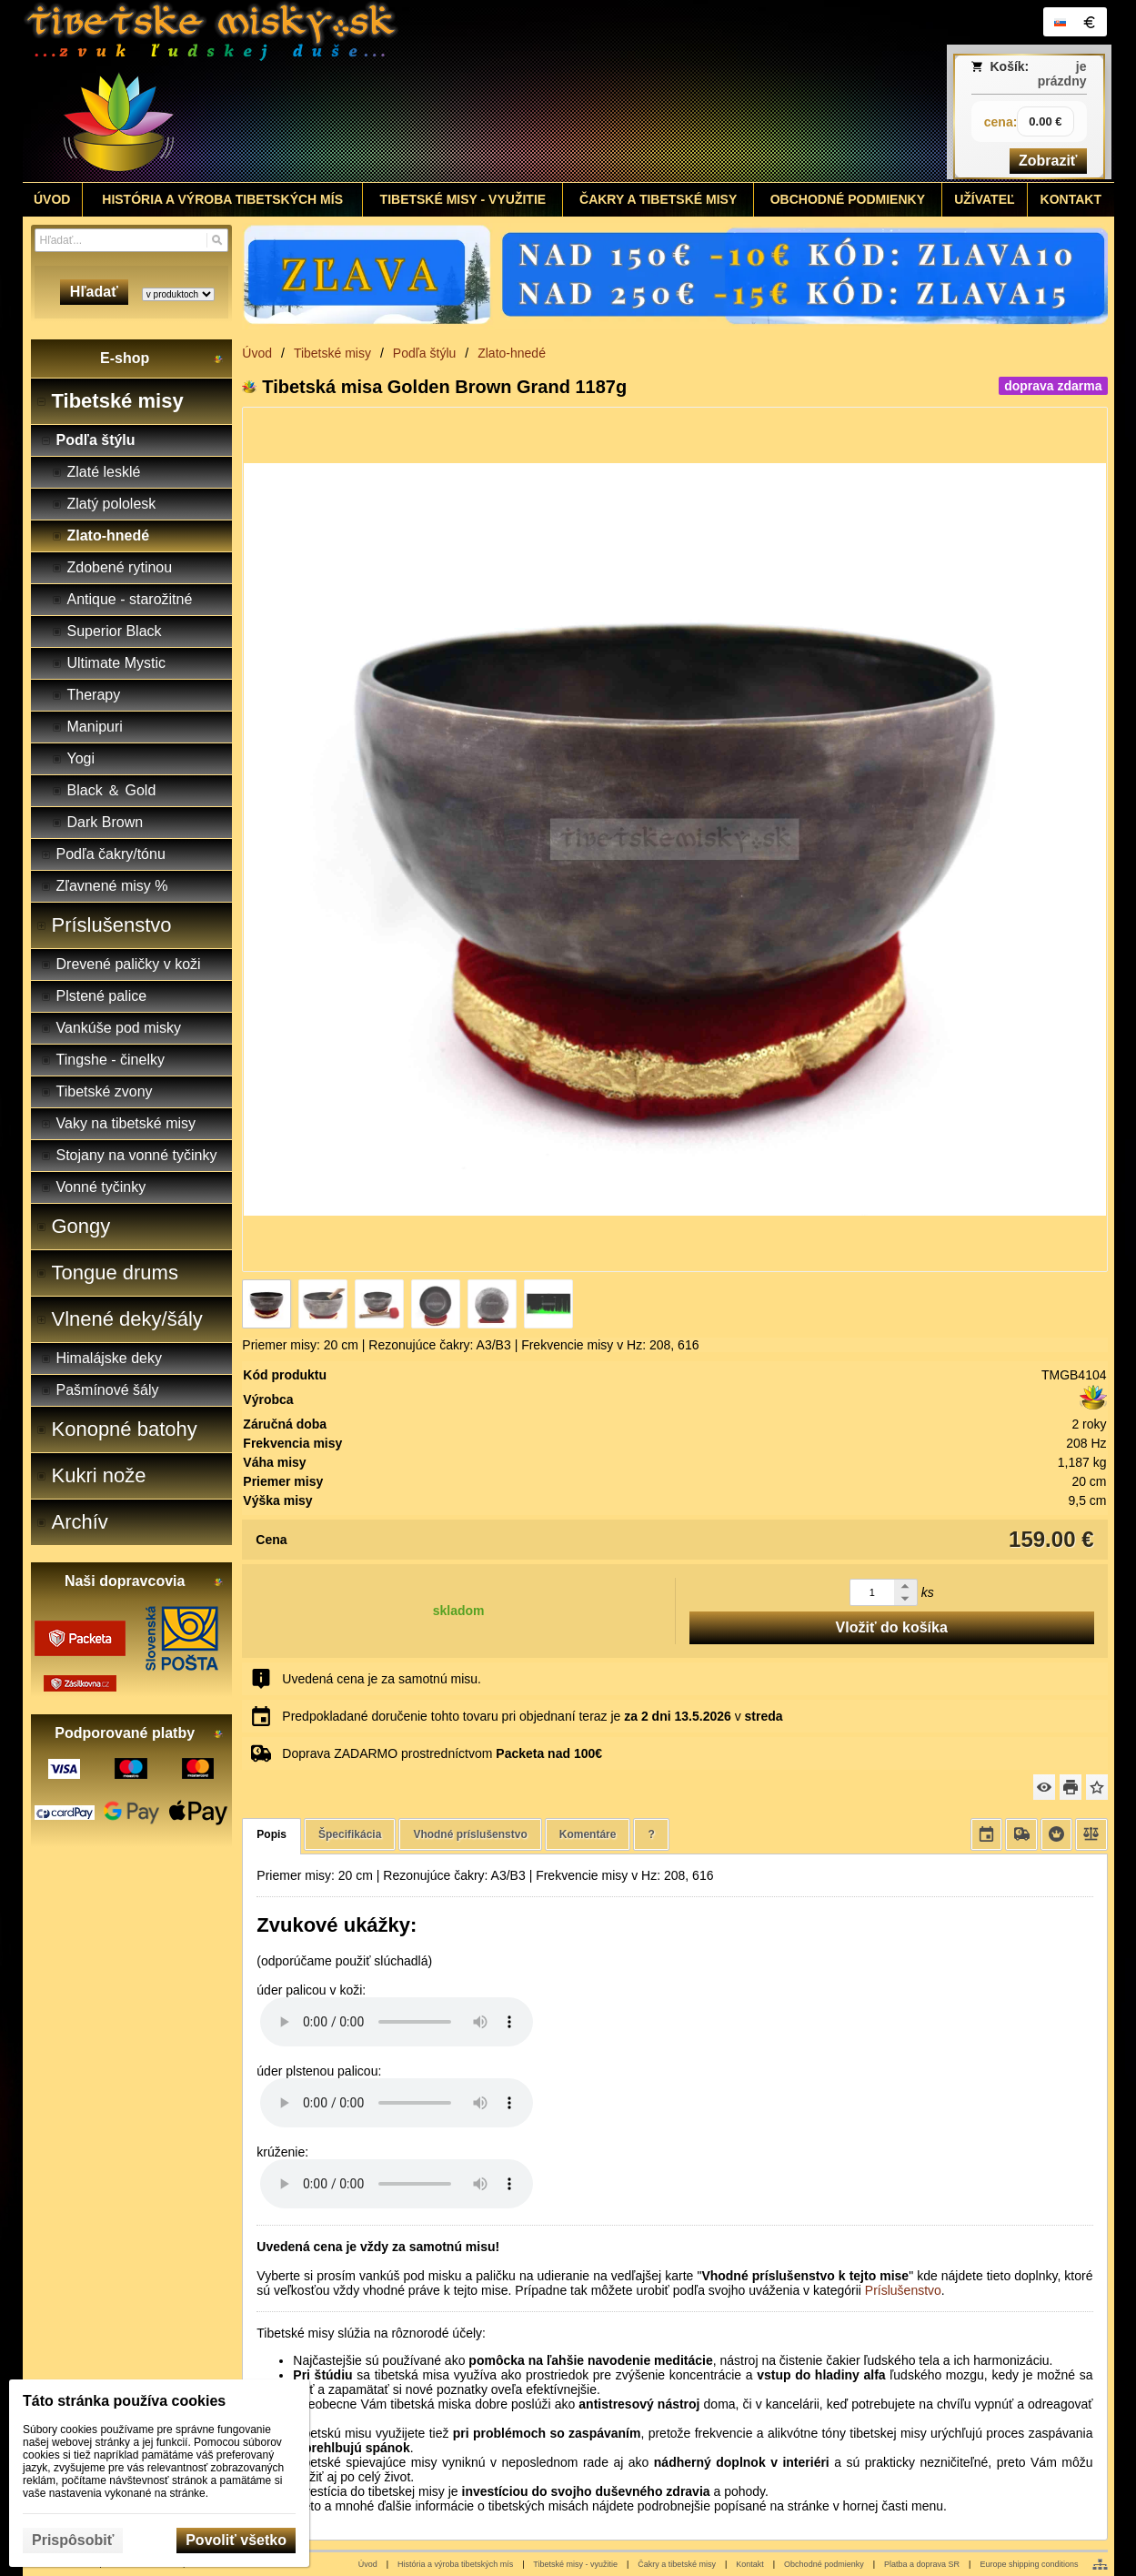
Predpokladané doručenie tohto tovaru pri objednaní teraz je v (532, 1716)
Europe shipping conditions (1029, 2564)
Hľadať (94, 291)
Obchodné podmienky (824, 2564)
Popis (271, 1834)
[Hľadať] (217, 240)
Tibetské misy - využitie (575, 2564)
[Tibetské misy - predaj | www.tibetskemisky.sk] (433, 91)
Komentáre (588, 1834)
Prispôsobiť (73, 2540)
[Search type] (178, 294)
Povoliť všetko (236, 2540)
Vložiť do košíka (892, 1627)
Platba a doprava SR (922, 2564)
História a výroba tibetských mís (455, 2564)
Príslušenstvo (903, 2290)
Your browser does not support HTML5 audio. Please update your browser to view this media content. (396, 2021)
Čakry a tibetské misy (677, 2564)
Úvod (367, 2564)
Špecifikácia (349, 1834)
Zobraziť (1048, 160)
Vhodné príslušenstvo (470, 1834)
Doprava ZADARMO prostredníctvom (442, 1753)
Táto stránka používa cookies (124, 2401)
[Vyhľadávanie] (131, 240)
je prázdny (1062, 73)
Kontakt (750, 2564)
